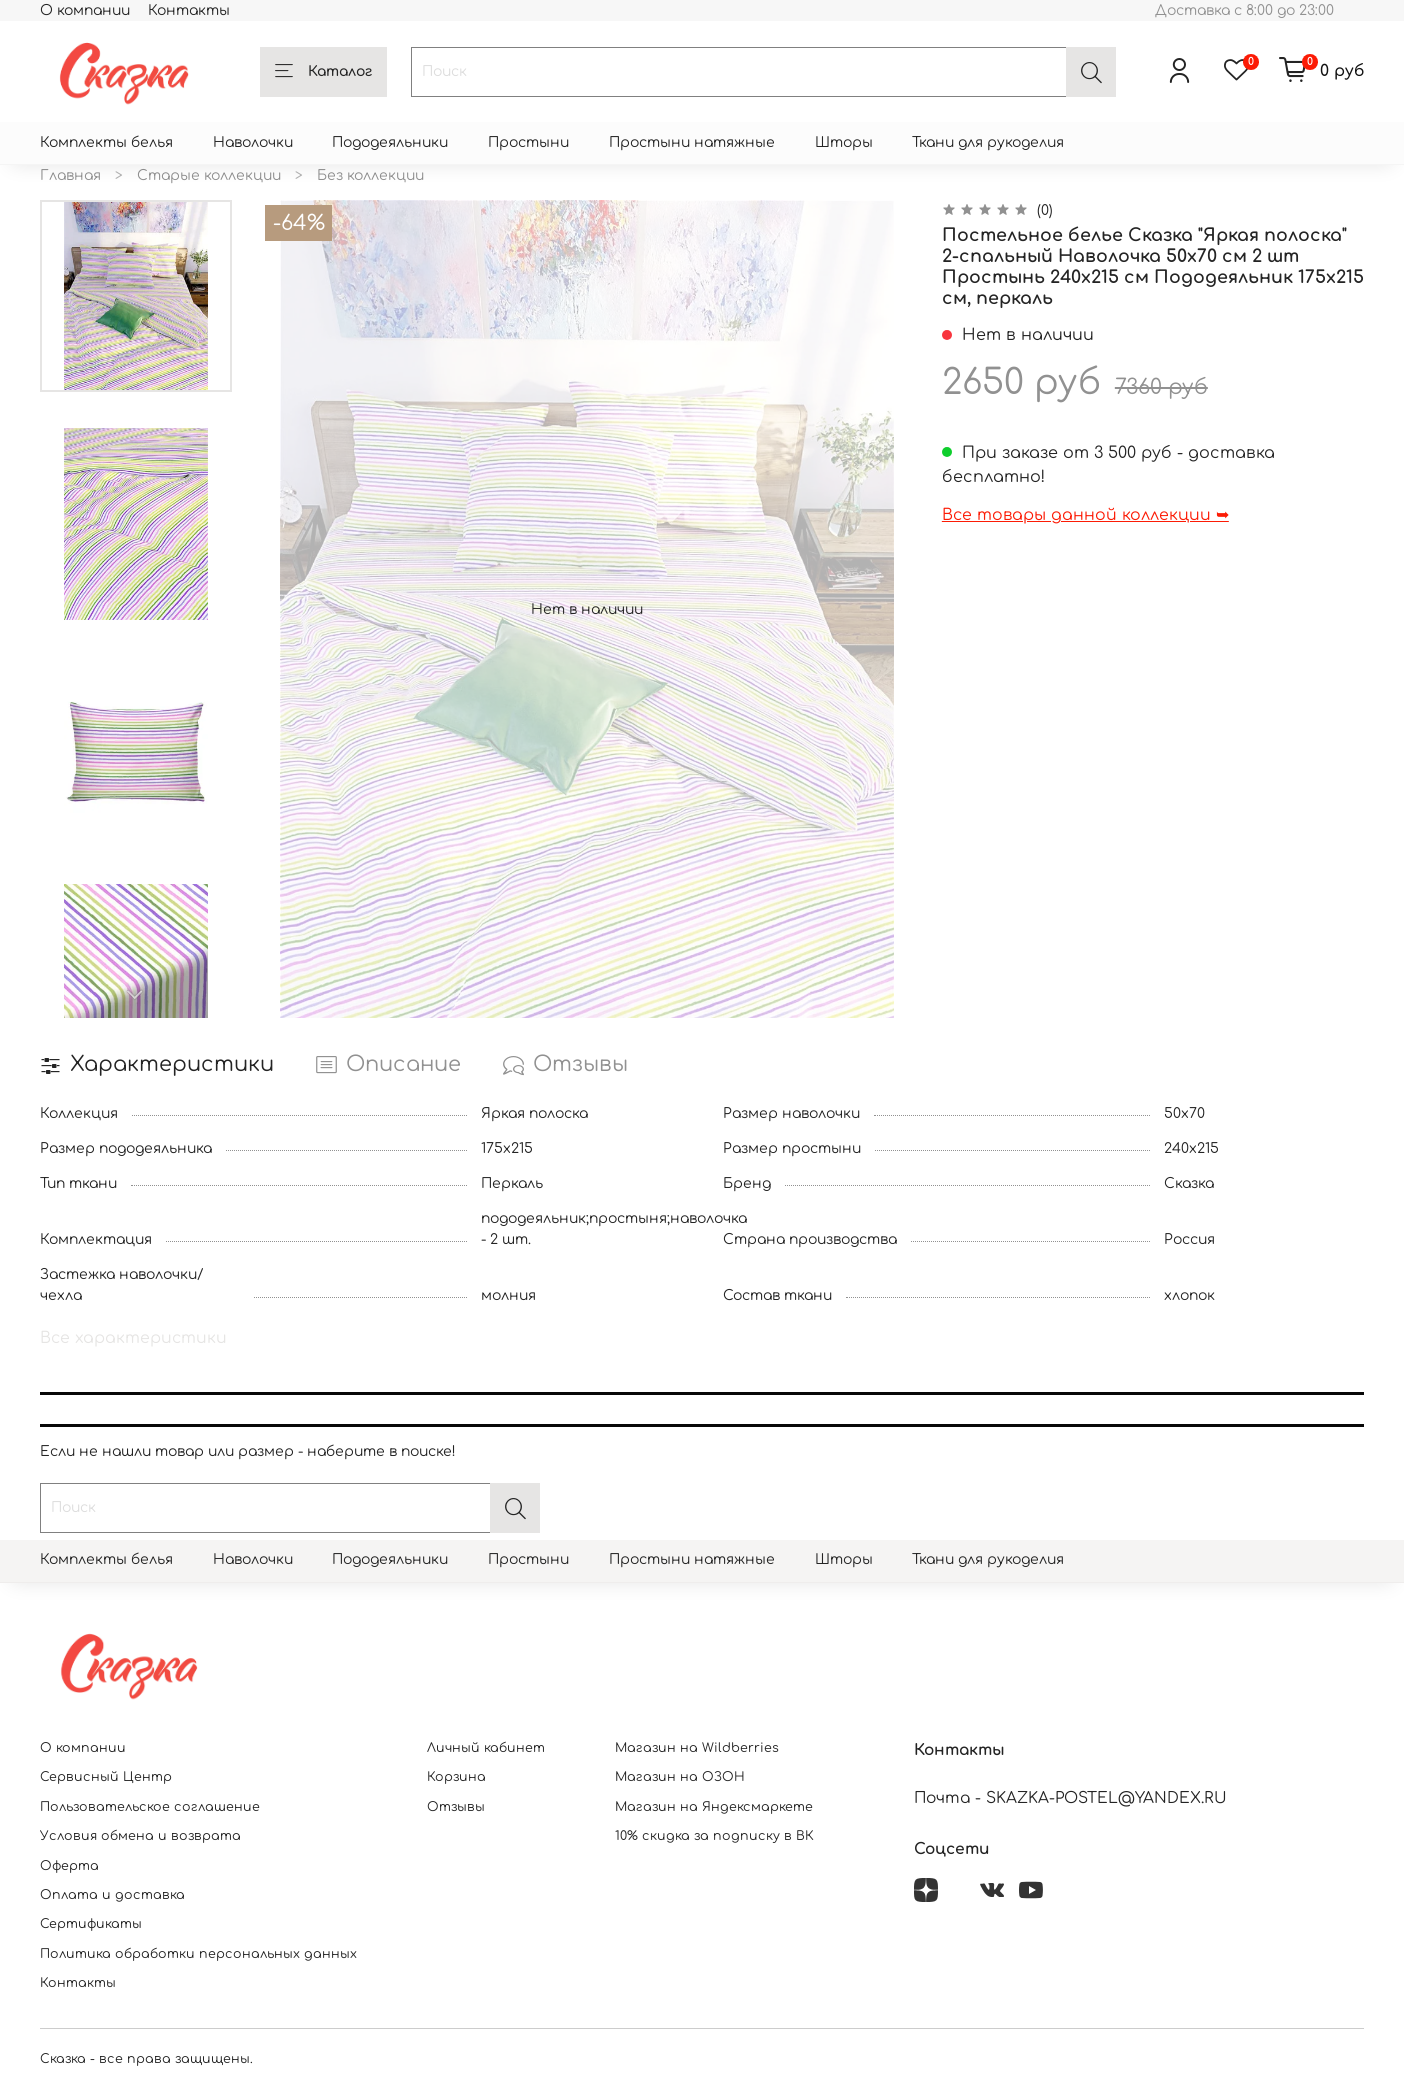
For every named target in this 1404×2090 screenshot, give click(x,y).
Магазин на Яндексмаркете (714, 1807)
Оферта (69, 1866)
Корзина (456, 1777)
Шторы (844, 142)
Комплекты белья (106, 142)
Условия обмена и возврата (140, 1836)
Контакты (189, 10)
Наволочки (253, 142)
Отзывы (456, 1807)
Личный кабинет (486, 1748)
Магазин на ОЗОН (680, 1777)
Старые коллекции (209, 175)
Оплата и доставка (112, 1895)
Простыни (528, 142)
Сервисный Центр (106, 1777)
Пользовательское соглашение (150, 1807)
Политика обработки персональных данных (198, 1954)
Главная (70, 175)
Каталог (323, 72)
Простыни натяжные (692, 142)
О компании (85, 10)
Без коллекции (370, 175)
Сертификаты (91, 1924)
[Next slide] (136, 995)
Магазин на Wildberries (697, 1748)
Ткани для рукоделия (988, 142)
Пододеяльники (390, 142)
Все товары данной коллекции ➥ (1085, 515)
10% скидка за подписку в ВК (714, 1836)
